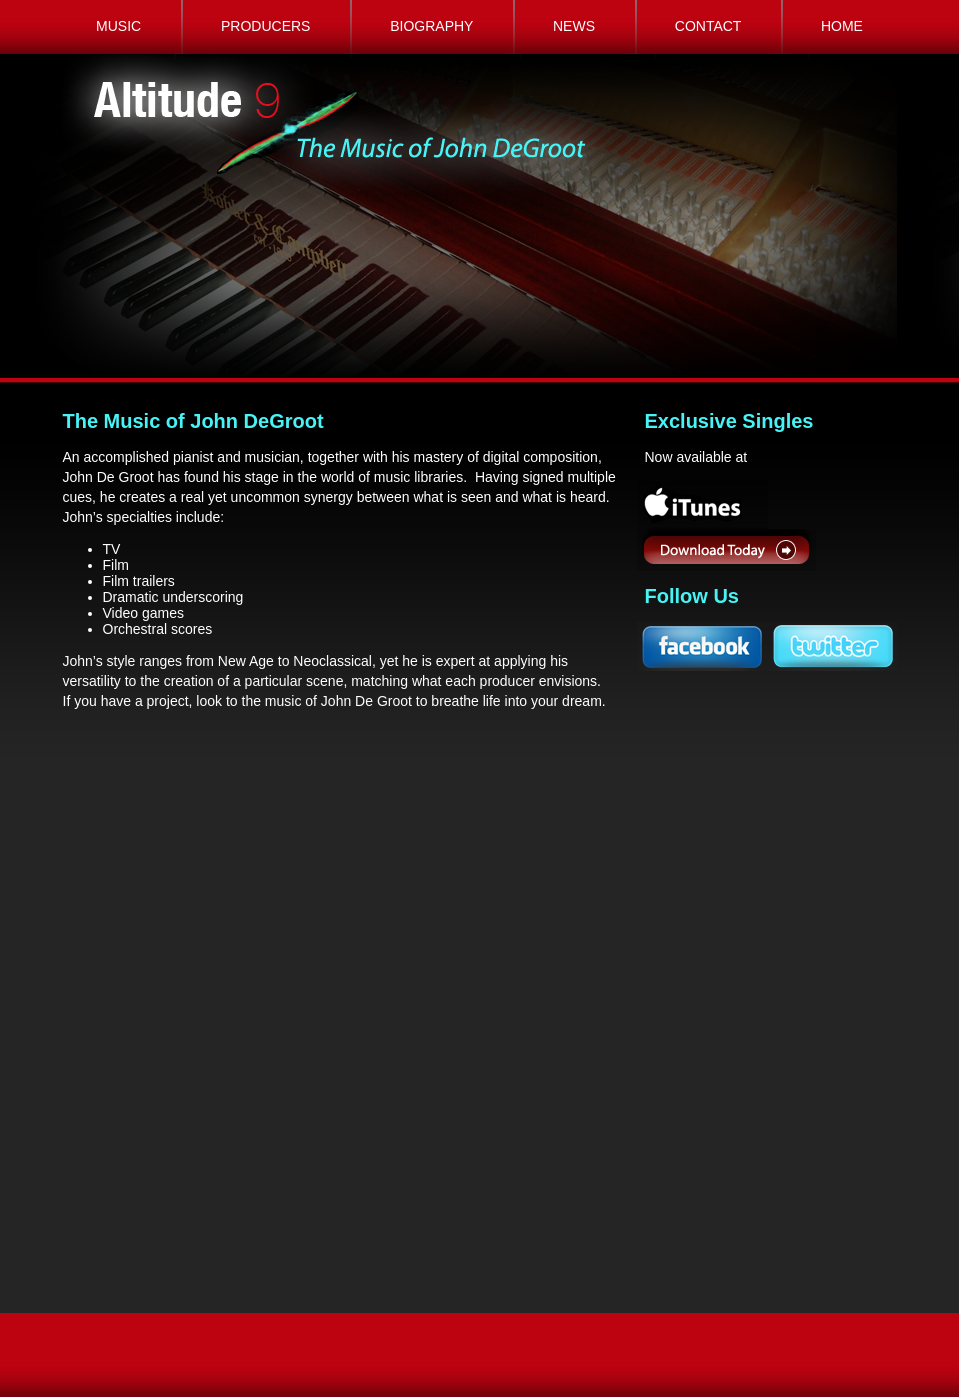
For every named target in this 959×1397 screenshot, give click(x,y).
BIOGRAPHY (431, 26)
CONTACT (708, 26)
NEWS (574, 26)
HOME (842, 26)
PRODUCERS (265, 26)
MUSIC (118, 26)
